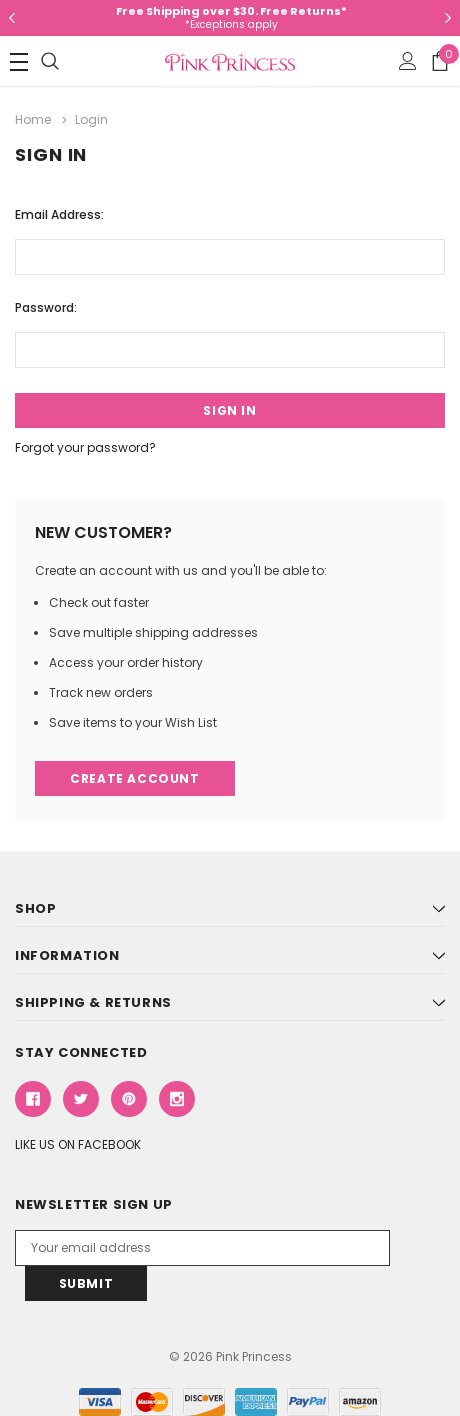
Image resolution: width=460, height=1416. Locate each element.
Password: (46, 307)
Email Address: (59, 214)
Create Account (134, 778)
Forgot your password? (85, 447)
